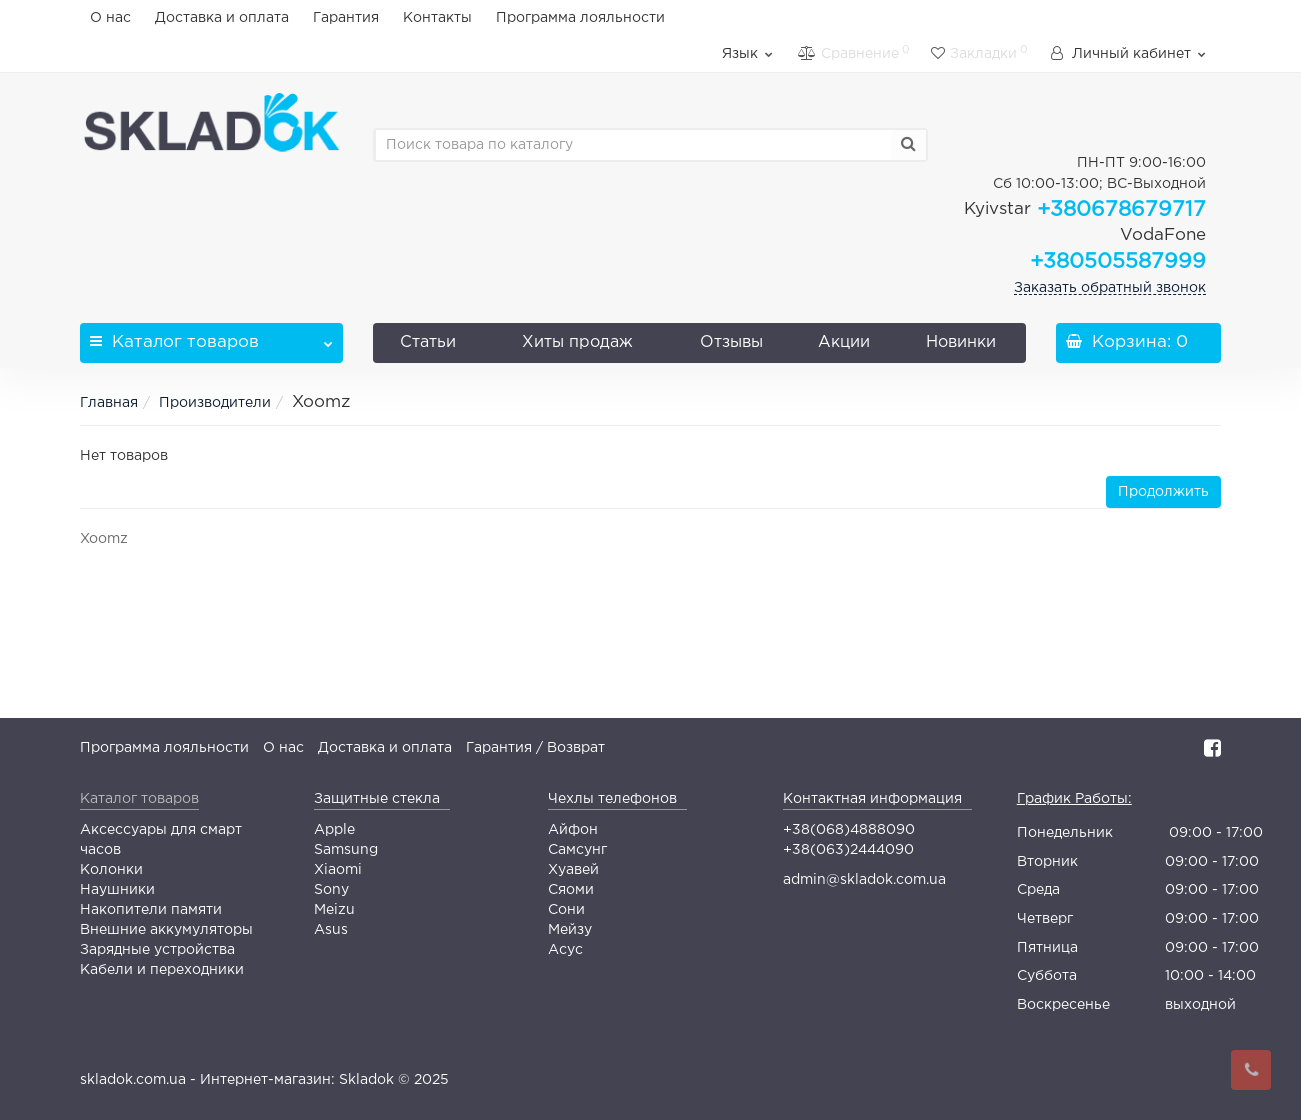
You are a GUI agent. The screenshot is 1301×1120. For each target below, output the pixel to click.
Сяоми (571, 890)
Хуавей (573, 870)
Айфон (573, 830)
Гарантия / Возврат (535, 748)
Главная (109, 403)
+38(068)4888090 (849, 830)
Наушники (117, 890)
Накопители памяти (151, 910)
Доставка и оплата (222, 18)
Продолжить (1163, 492)
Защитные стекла (377, 799)
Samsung (346, 850)
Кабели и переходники (162, 970)
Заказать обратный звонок (1110, 288)
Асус (565, 950)
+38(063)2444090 (848, 850)
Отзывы (731, 342)
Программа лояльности (580, 18)
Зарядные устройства (157, 950)
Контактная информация (872, 799)
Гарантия (346, 18)
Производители (215, 403)
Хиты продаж (577, 342)
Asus (331, 930)
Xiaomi (338, 870)
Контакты (437, 18)
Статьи (428, 342)
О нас (110, 18)
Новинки (961, 342)
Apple (334, 830)
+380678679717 (1085, 210)
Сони (566, 910)
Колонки (111, 870)
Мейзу (570, 930)
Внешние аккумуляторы (166, 930)
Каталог (211, 336)
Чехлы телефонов (612, 799)
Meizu (334, 910)
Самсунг (577, 850)
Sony (331, 890)
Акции (844, 342)
